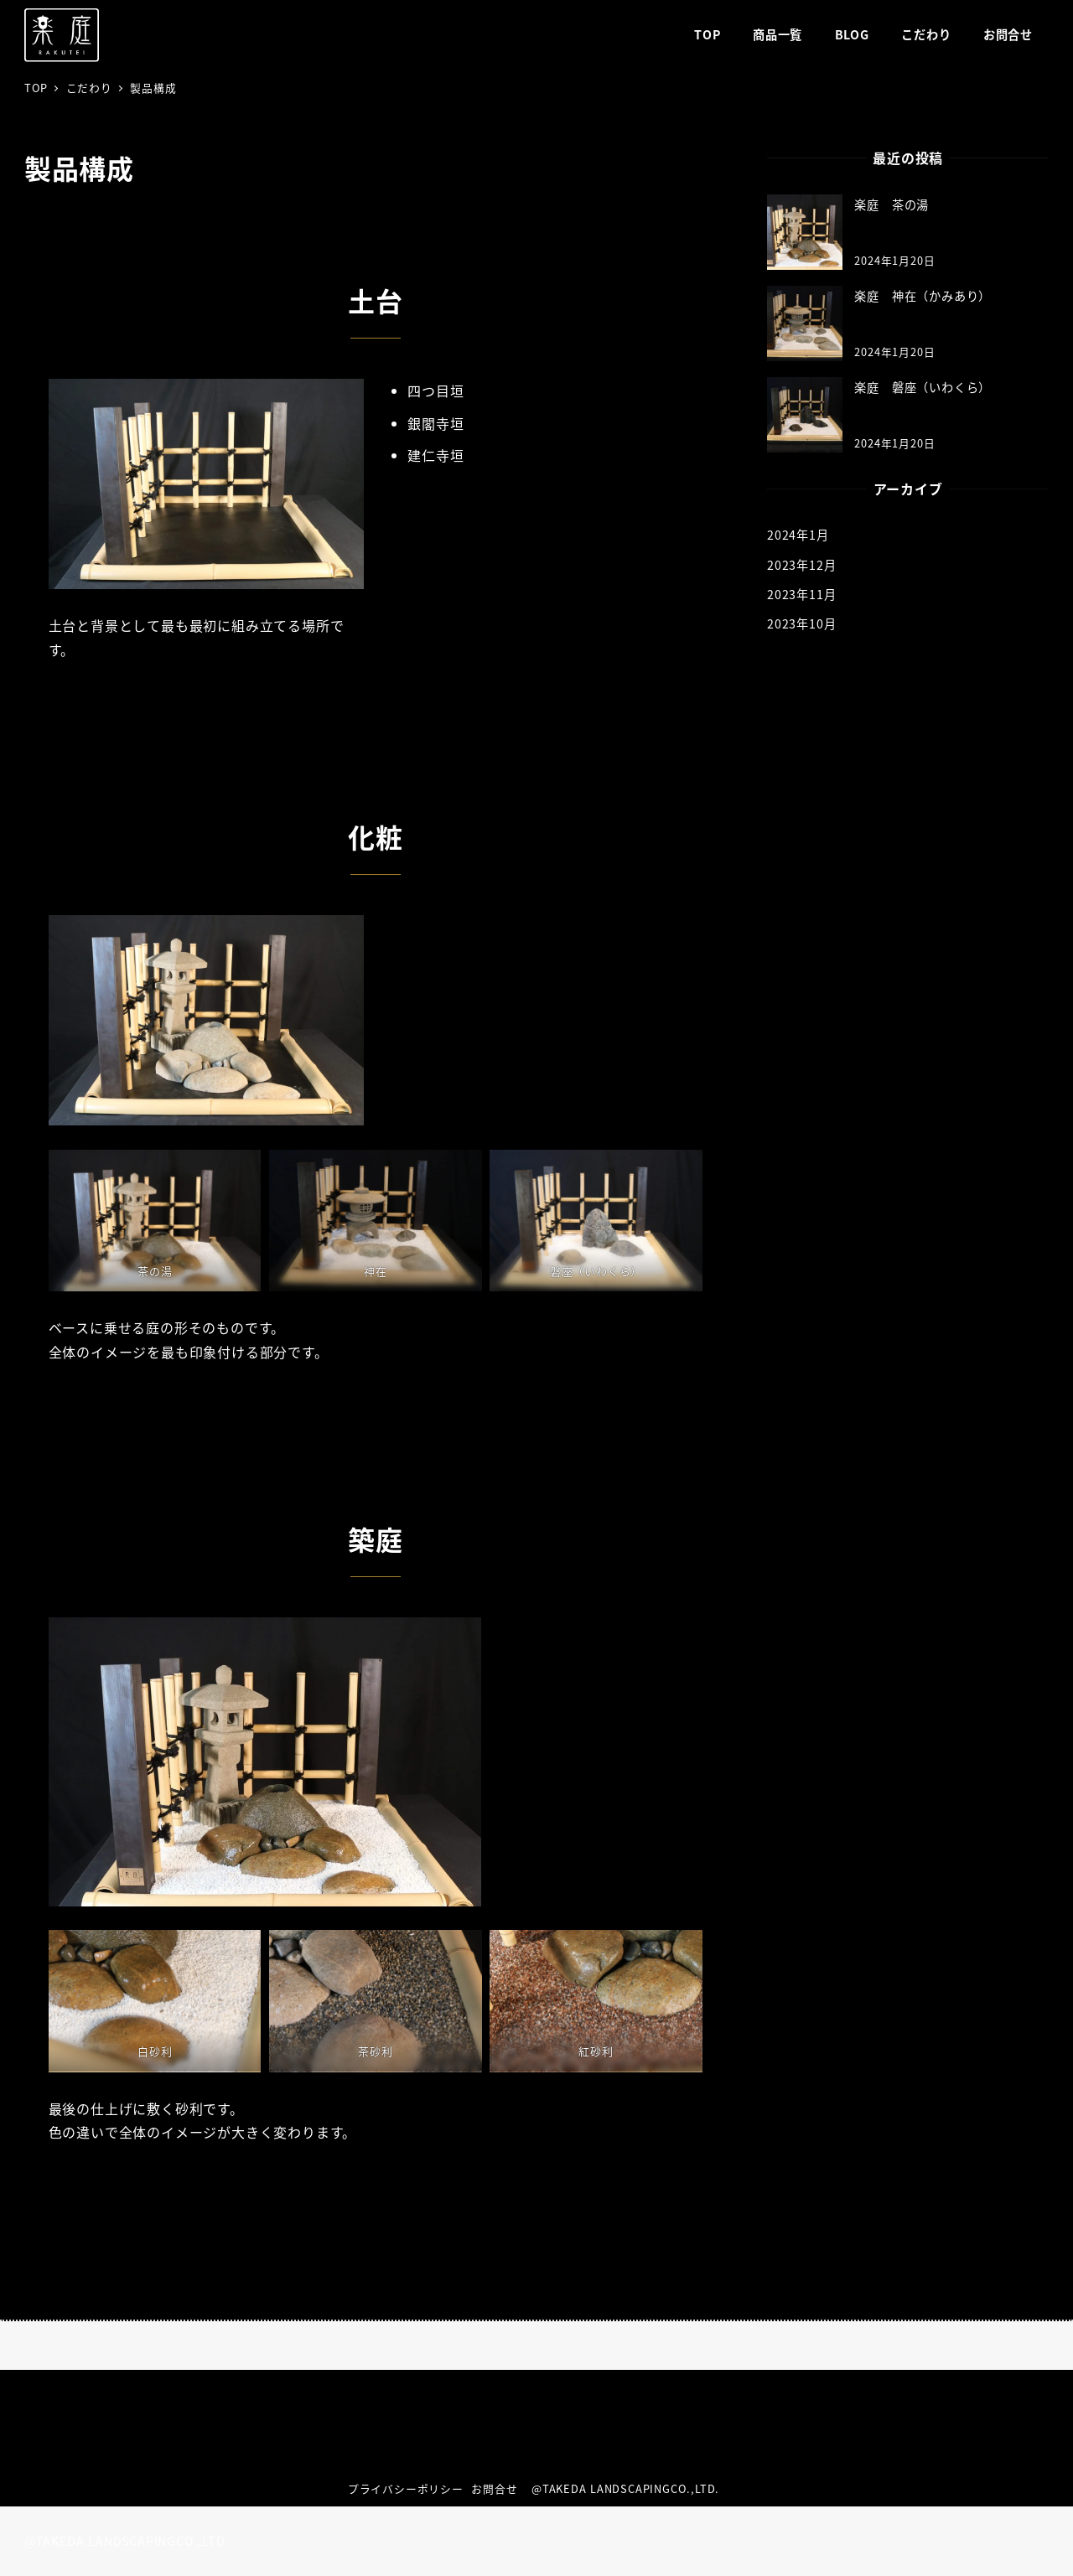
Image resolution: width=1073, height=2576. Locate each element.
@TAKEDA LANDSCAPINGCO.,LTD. (628, 2488)
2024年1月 (798, 534)
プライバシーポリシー (406, 2488)
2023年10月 (801, 623)
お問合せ (494, 2488)
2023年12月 (801, 564)
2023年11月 (801, 594)
